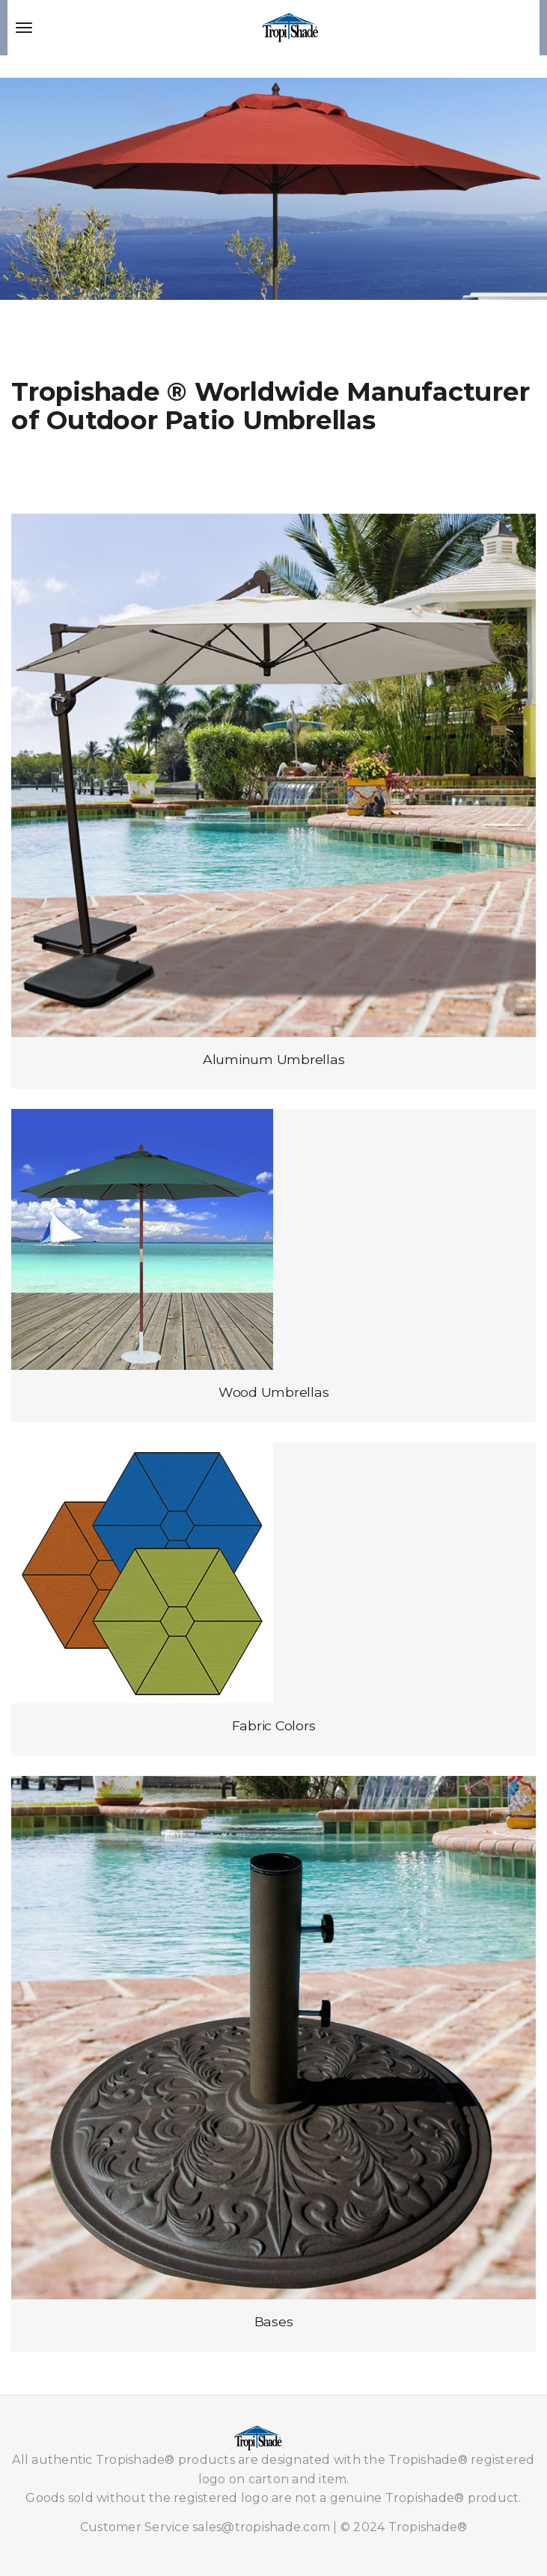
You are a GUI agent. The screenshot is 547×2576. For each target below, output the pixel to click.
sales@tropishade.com (261, 2527)
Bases (273, 2321)
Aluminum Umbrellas (274, 1059)
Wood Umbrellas (274, 1392)
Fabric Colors (274, 1725)
